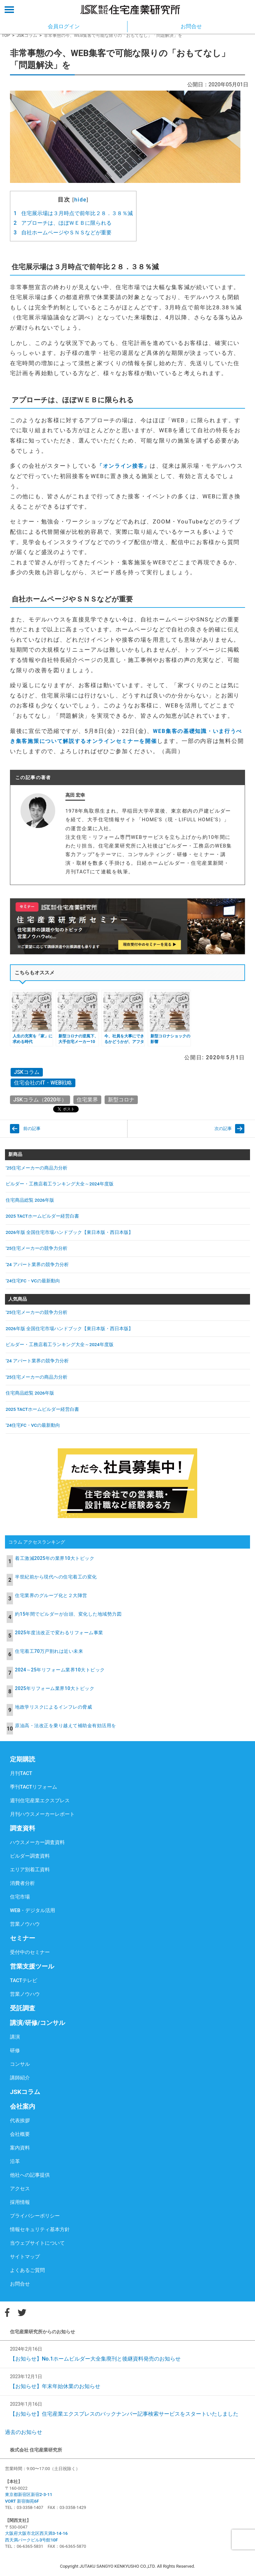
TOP (6, 35)
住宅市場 (20, 1897)
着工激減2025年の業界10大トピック (54, 1558)
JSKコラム (27, 35)
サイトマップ (25, 2257)
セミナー (22, 1938)
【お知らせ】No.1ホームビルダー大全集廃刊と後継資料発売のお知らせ (95, 2359)
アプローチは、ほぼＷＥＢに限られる (63, 223)
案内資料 (20, 2148)
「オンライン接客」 (123, 466)
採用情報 (20, 2202)
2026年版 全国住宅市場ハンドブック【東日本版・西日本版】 (69, 1232)
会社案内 (22, 2106)
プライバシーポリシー (35, 2216)
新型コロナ (121, 1099)
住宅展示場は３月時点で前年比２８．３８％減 (73, 213)
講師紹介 (20, 2078)
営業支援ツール (32, 1966)
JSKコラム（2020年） (40, 1099)
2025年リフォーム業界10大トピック (54, 1688)
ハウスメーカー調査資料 (37, 1842)
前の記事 (32, 1128)
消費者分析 (22, 1883)
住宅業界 (87, 1099)
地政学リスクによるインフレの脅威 (53, 1707)
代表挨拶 (20, 2121)
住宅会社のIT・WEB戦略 (43, 1083)
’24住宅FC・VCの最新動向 (33, 1280)
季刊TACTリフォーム (33, 1787)
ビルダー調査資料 (30, 1856)
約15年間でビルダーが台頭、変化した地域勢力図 (68, 1614)
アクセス (20, 2189)
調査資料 (22, 1828)
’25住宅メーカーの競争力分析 (36, 1248)
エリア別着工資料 (30, 1870)
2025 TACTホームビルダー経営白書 (42, 1216)
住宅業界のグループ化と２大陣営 (51, 1595)
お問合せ (20, 2284)
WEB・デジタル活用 (32, 1910)
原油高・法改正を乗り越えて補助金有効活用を (65, 1725)
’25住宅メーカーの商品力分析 (36, 1167)
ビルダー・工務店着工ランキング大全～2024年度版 (60, 1183)
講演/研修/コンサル (37, 2023)
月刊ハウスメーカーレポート (42, 1814)
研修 (15, 2050)
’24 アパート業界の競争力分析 (37, 1264)
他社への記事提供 (30, 2175)
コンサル (20, 2064)
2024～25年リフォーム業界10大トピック (60, 1669)
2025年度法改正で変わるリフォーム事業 (59, 1632)
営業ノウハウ (25, 1924)
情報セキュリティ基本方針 (40, 2229)
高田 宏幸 (75, 795)
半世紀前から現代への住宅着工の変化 (56, 1576)
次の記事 (223, 1128)
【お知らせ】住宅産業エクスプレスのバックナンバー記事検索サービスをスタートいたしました (124, 2414)
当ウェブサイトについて (37, 2243)
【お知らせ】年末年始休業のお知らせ (55, 2386)
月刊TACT (21, 1773)
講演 (15, 2037)
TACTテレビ (23, 1980)
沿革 (15, 2161)
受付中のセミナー (30, 1952)
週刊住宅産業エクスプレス (40, 1801)
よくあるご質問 (27, 2270)
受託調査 (22, 2008)
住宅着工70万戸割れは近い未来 (49, 1651)
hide (80, 200)
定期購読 (22, 1759)
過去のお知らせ (23, 2432)
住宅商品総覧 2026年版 (30, 1200)
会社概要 (20, 2134)
